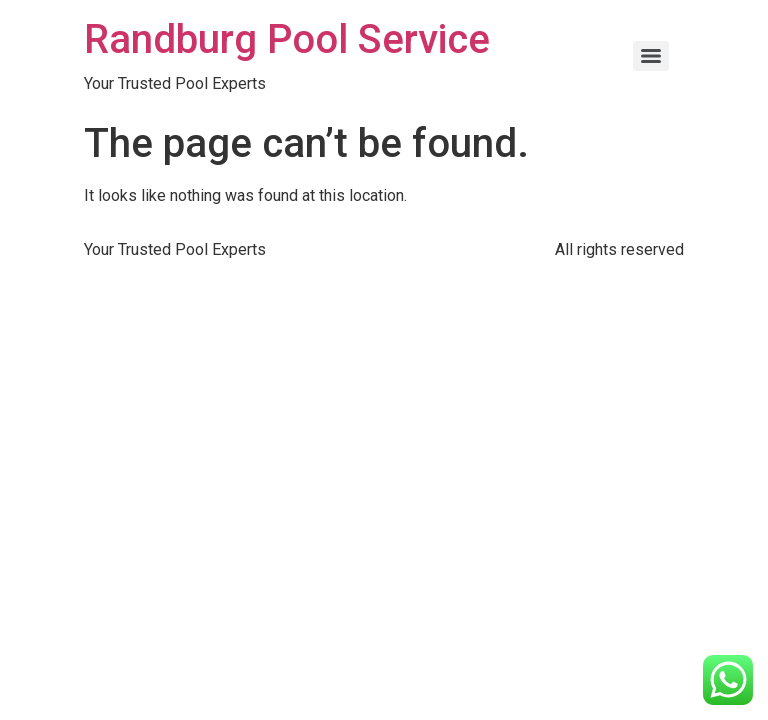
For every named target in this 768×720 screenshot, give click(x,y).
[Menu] (651, 56)
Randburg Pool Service (287, 39)
